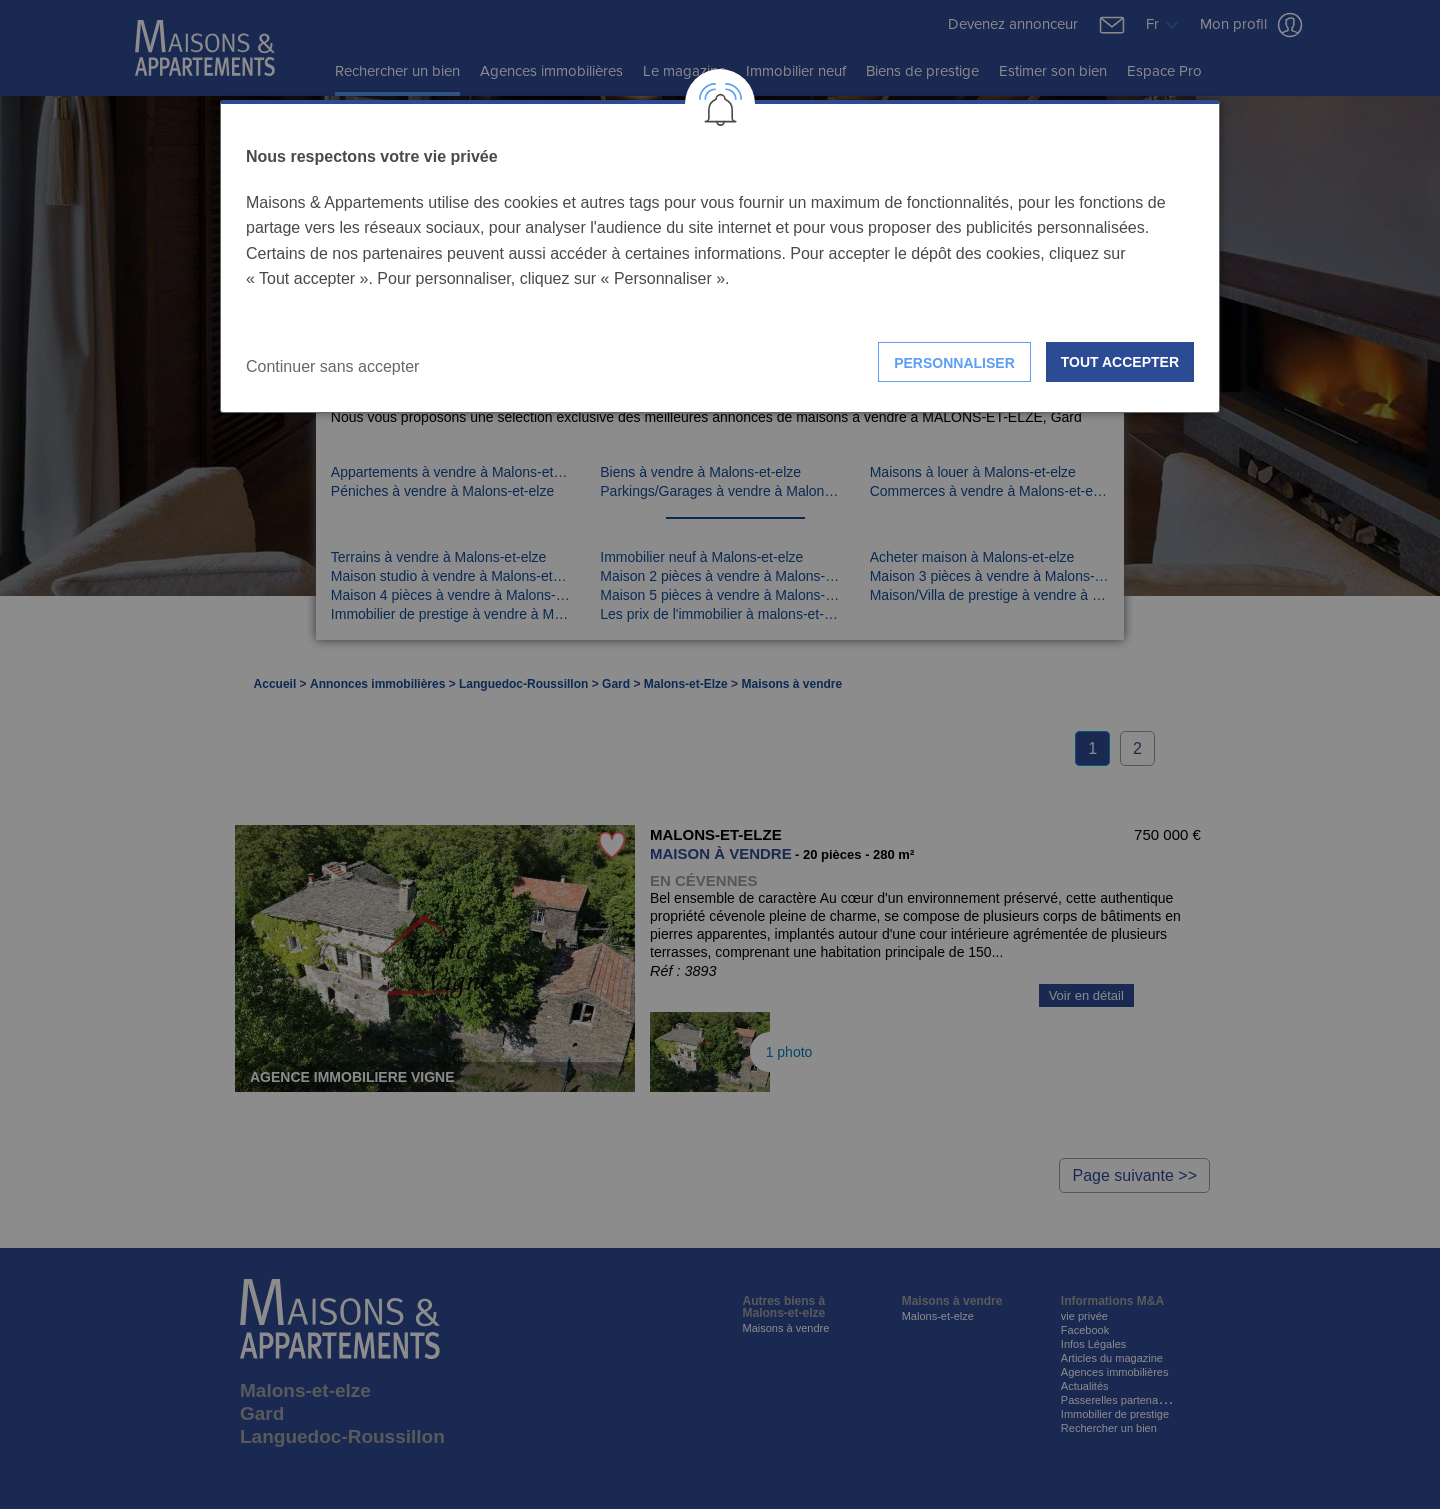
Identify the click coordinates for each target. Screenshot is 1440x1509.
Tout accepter (1120, 362)
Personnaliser (954, 363)
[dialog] (720, 256)
